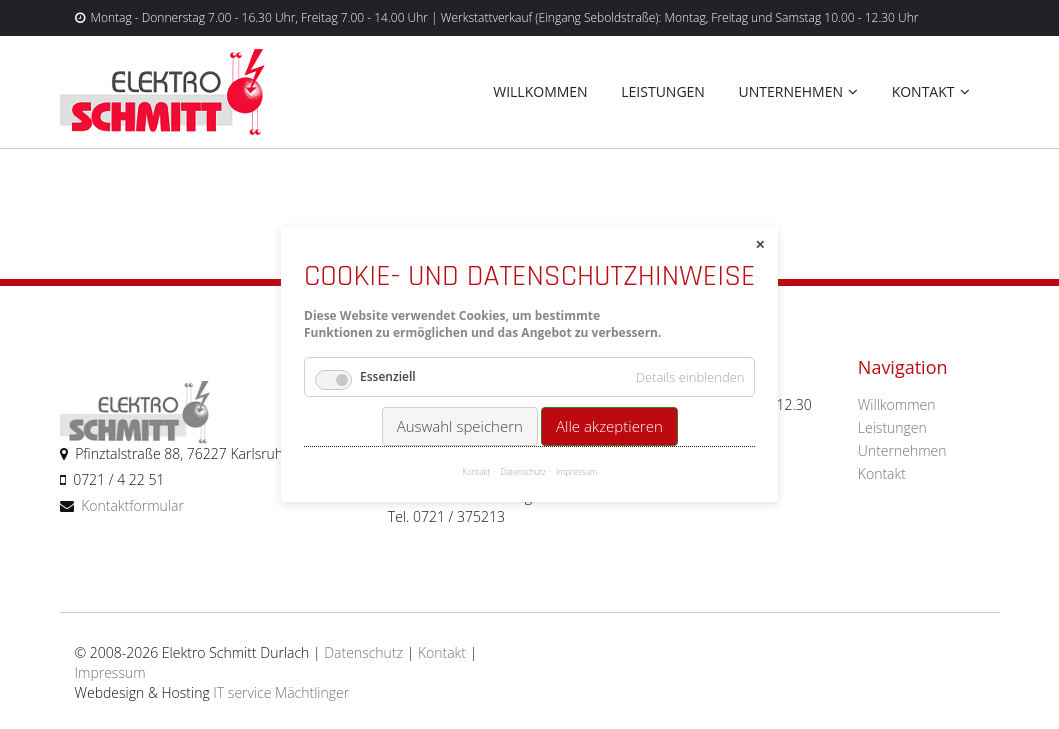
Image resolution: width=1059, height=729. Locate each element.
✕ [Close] (760, 244)
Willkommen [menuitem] (540, 91)
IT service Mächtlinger (281, 692)
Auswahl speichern (459, 426)
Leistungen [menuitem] (663, 91)
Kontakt (442, 652)
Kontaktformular (132, 505)
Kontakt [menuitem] (923, 91)
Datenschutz (363, 652)
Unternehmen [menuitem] (791, 91)
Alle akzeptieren (609, 426)
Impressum (110, 672)
